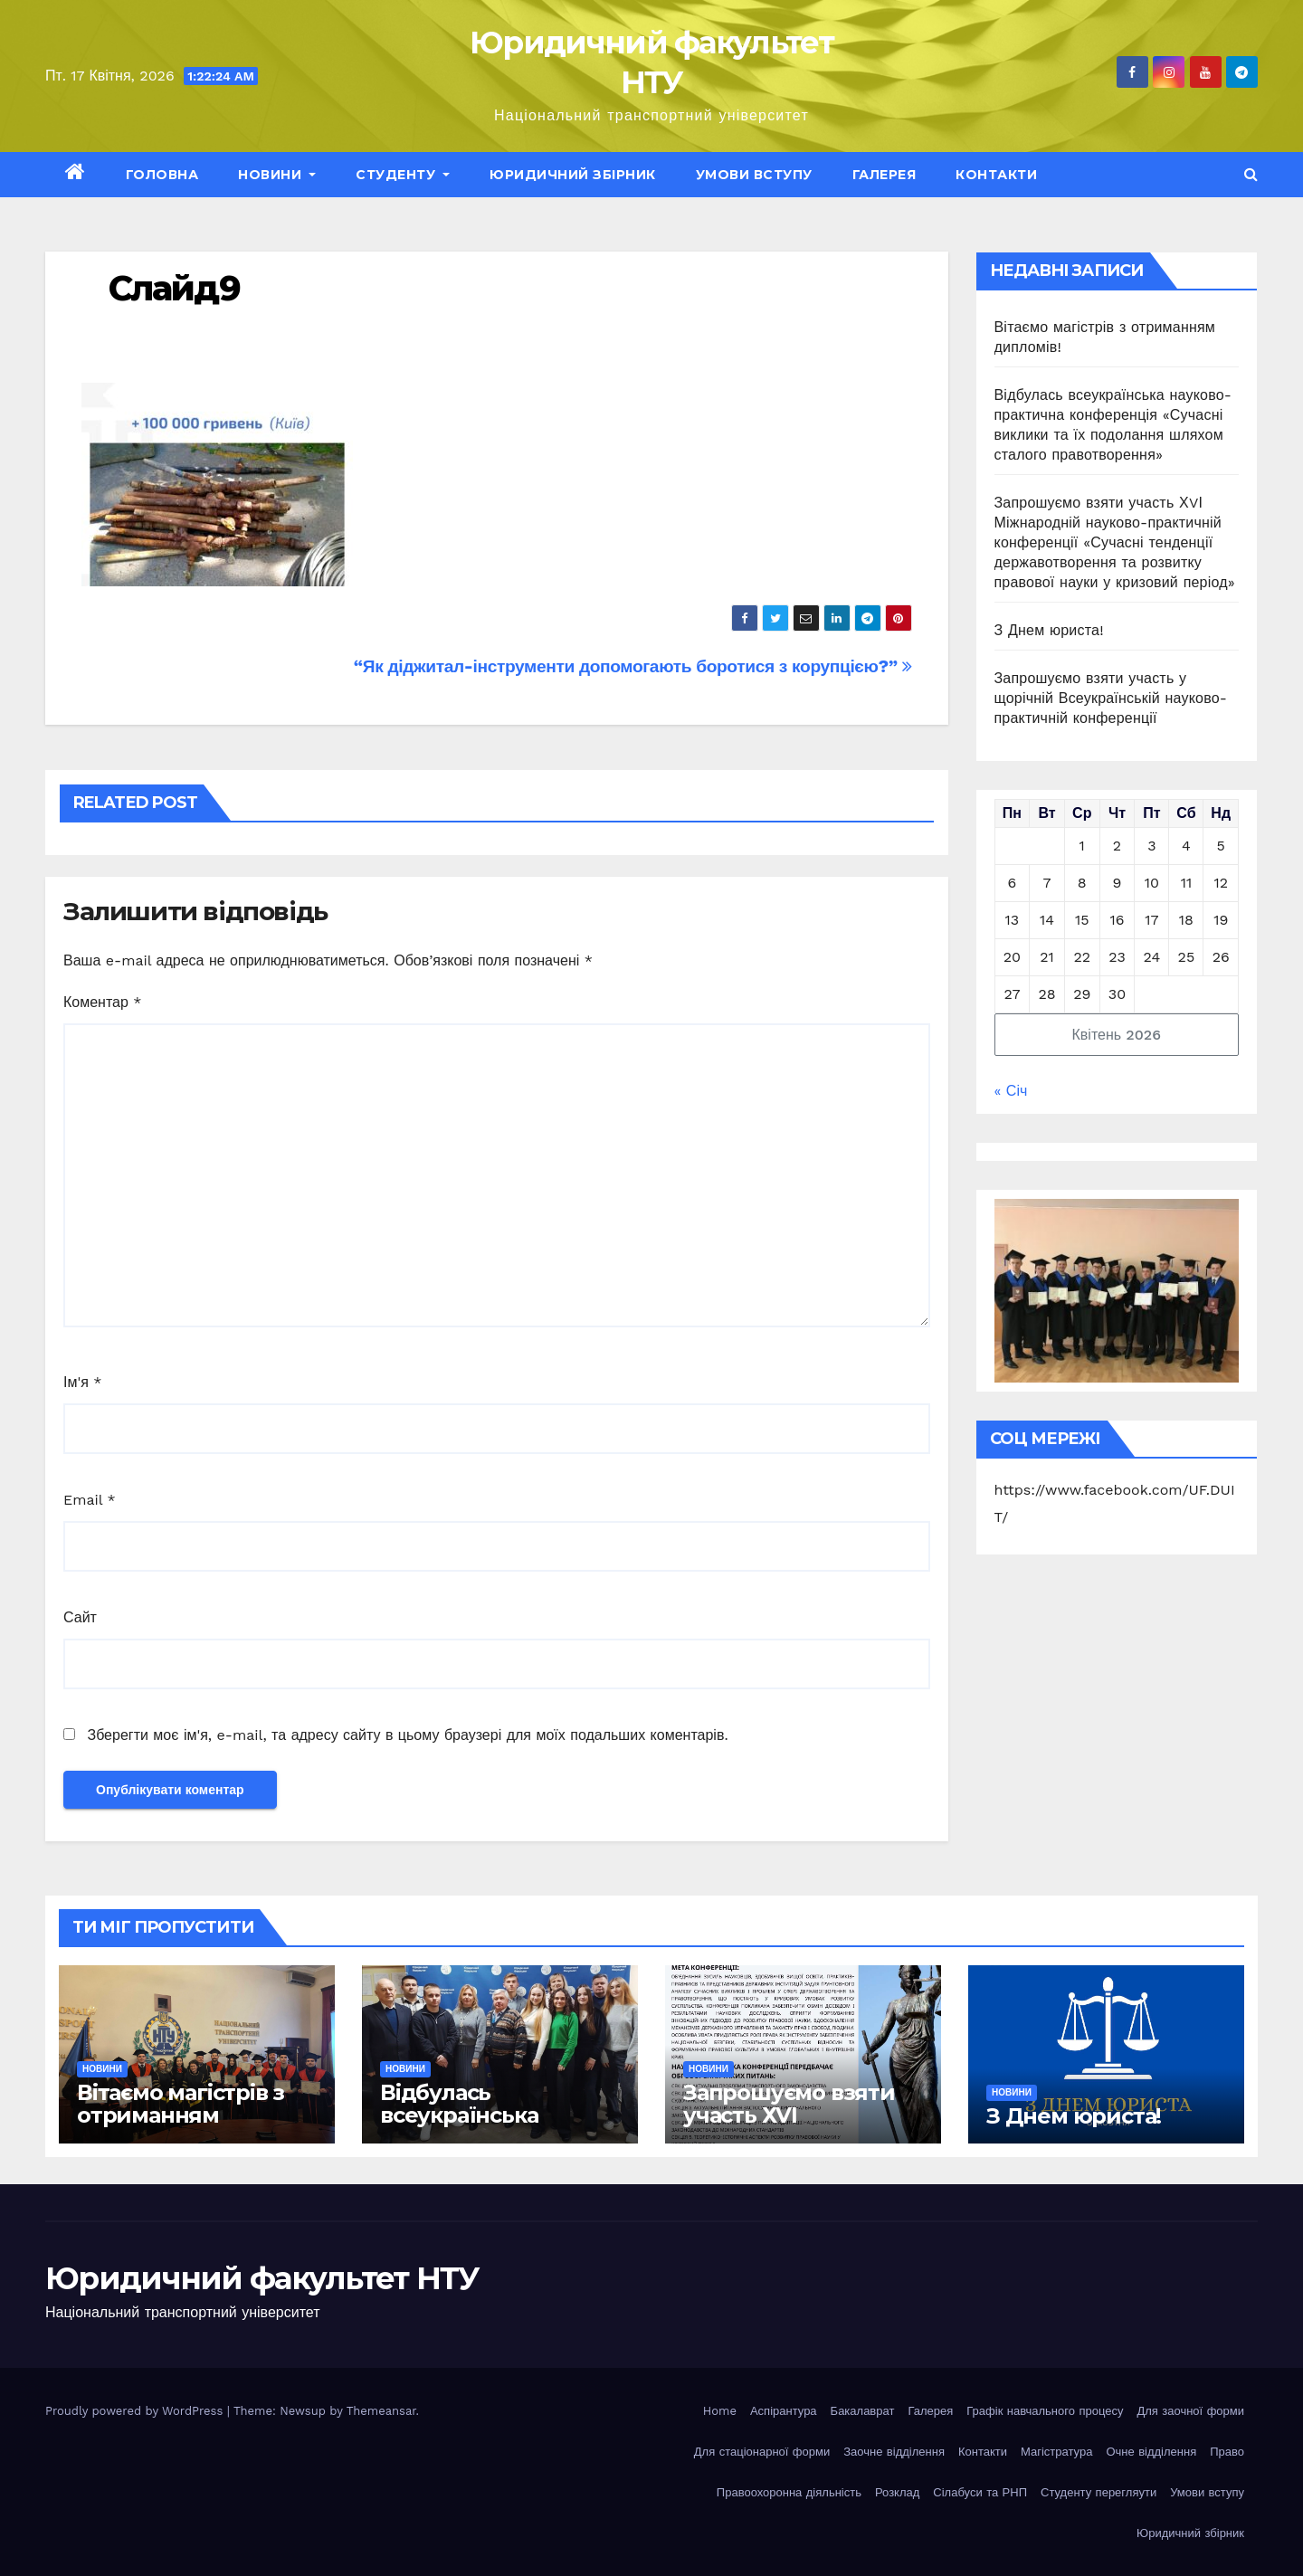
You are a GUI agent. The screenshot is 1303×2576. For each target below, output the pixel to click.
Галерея (884, 174)
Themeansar (381, 2411)
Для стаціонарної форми (762, 2451)
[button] (1251, 174)
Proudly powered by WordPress (136, 2411)
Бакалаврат (863, 2411)
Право (1227, 2451)
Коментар (102, 1002)
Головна (162, 174)
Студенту (403, 174)
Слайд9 (174, 288)
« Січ (1011, 1090)
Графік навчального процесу (1044, 2411)
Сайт (80, 1617)
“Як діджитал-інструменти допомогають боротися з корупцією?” (633, 666)
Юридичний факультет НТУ (262, 2278)
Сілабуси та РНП (980, 2492)
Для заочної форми (1190, 2411)
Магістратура (1056, 2451)
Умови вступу (754, 174)
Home (720, 2411)
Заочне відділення (894, 2451)
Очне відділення (1151, 2451)
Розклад (897, 2492)
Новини (277, 174)
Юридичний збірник (573, 174)
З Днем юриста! (1051, 630)
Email (89, 1499)
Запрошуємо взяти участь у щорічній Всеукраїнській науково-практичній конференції (1111, 698)
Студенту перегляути (1098, 2492)
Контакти (996, 174)
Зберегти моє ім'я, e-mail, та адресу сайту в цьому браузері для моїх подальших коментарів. (407, 1735)
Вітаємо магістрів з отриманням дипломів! (180, 2115)
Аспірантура (783, 2411)
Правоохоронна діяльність (789, 2492)
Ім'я (82, 1382)
